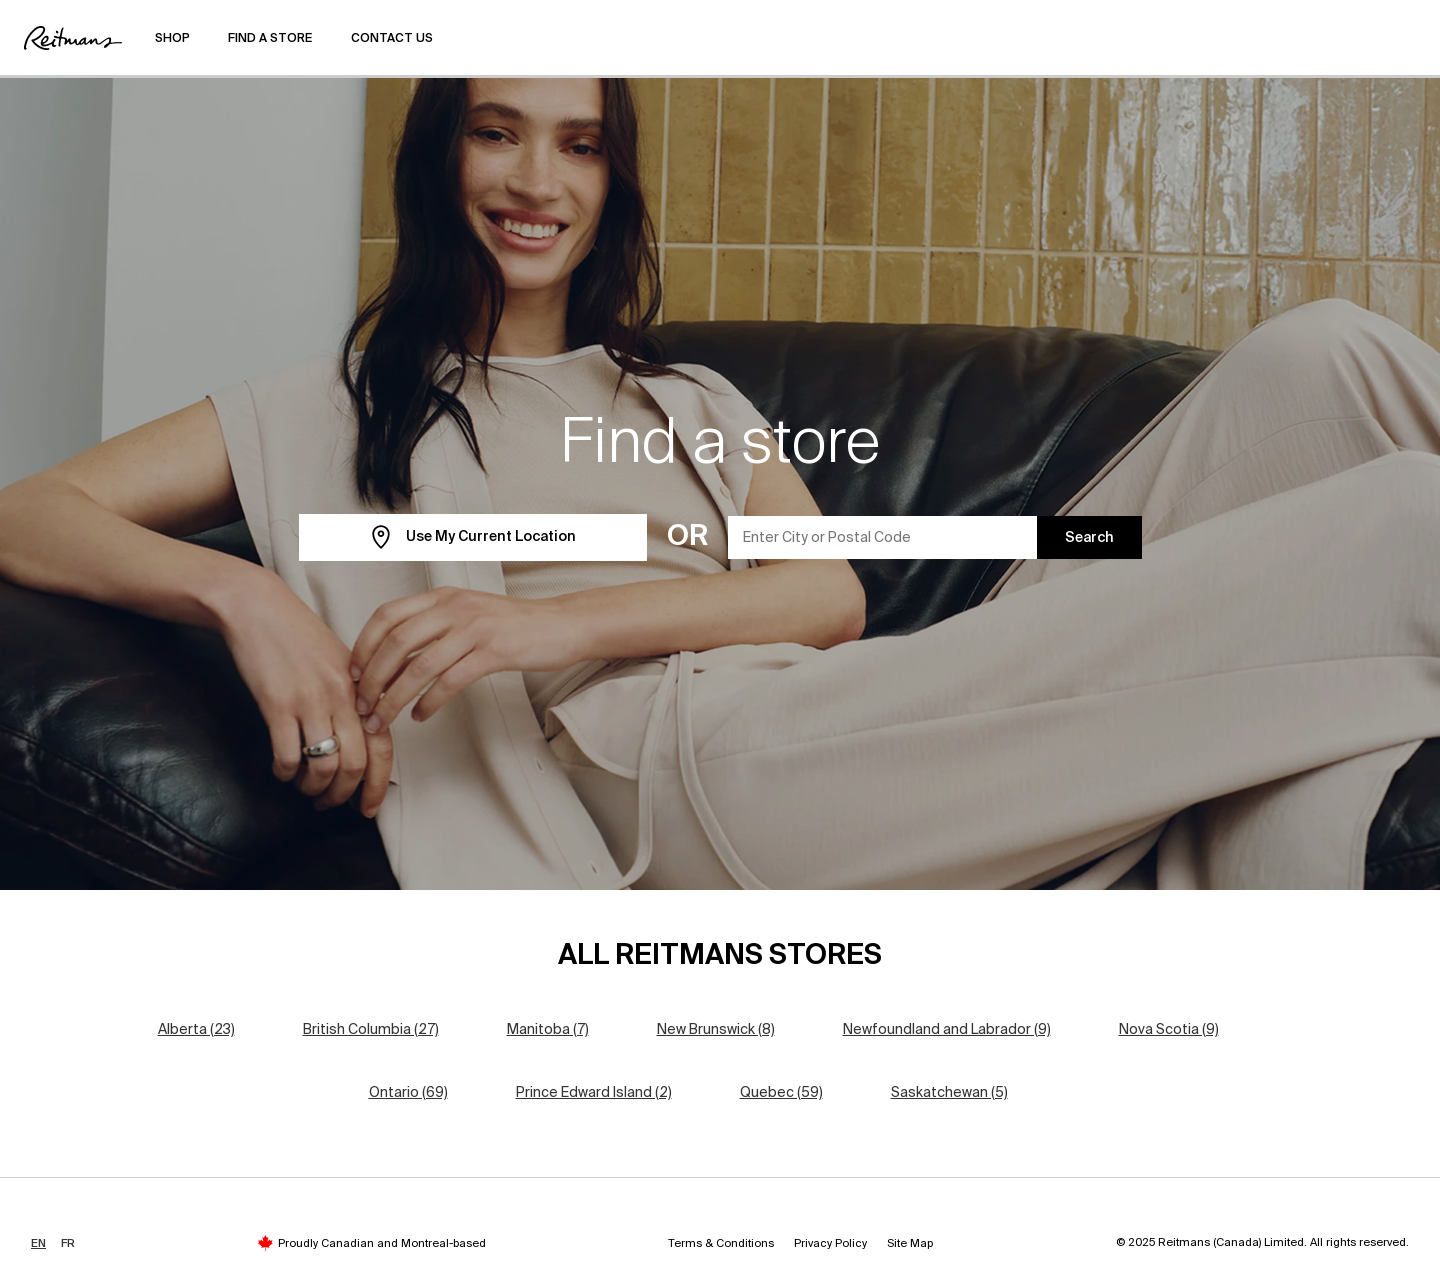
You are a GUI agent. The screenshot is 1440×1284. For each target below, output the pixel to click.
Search (1089, 537)
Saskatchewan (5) (949, 1092)
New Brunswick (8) (716, 1029)
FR (68, 1243)
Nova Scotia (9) (1169, 1029)
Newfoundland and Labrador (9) (947, 1029)
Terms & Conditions (721, 1243)
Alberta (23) (196, 1029)
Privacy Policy (830, 1243)
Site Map (910, 1243)
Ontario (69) (408, 1092)
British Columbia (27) (371, 1029)
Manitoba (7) (548, 1029)
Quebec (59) (781, 1092)
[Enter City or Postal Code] (883, 537)
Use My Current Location (472, 537)
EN (38, 1243)
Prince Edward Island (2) (594, 1092)
